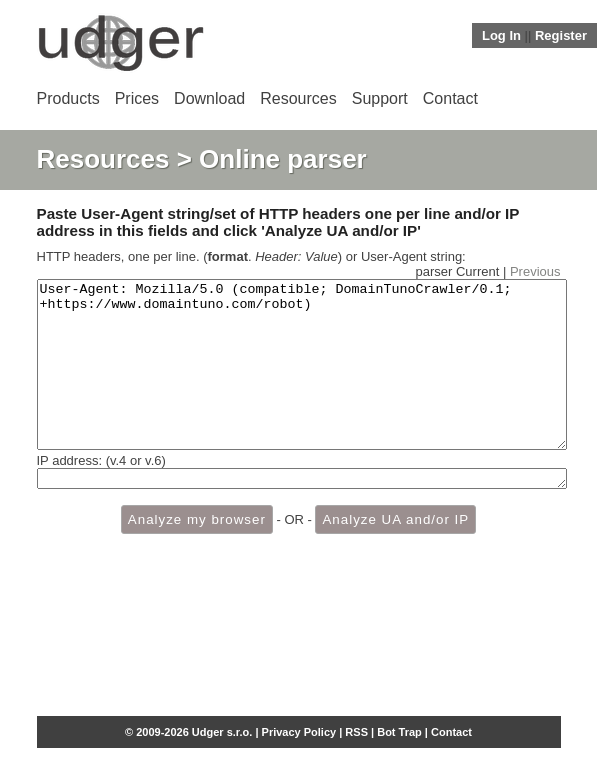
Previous (535, 271)
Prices (137, 98)
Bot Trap (399, 732)
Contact (450, 98)
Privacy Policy (299, 732)
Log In (501, 35)
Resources (298, 98)
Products (68, 98)
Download (209, 98)
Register (561, 35)
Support (380, 98)
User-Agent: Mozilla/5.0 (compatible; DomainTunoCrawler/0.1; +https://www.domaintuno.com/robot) (302, 381)
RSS (356, 732)
